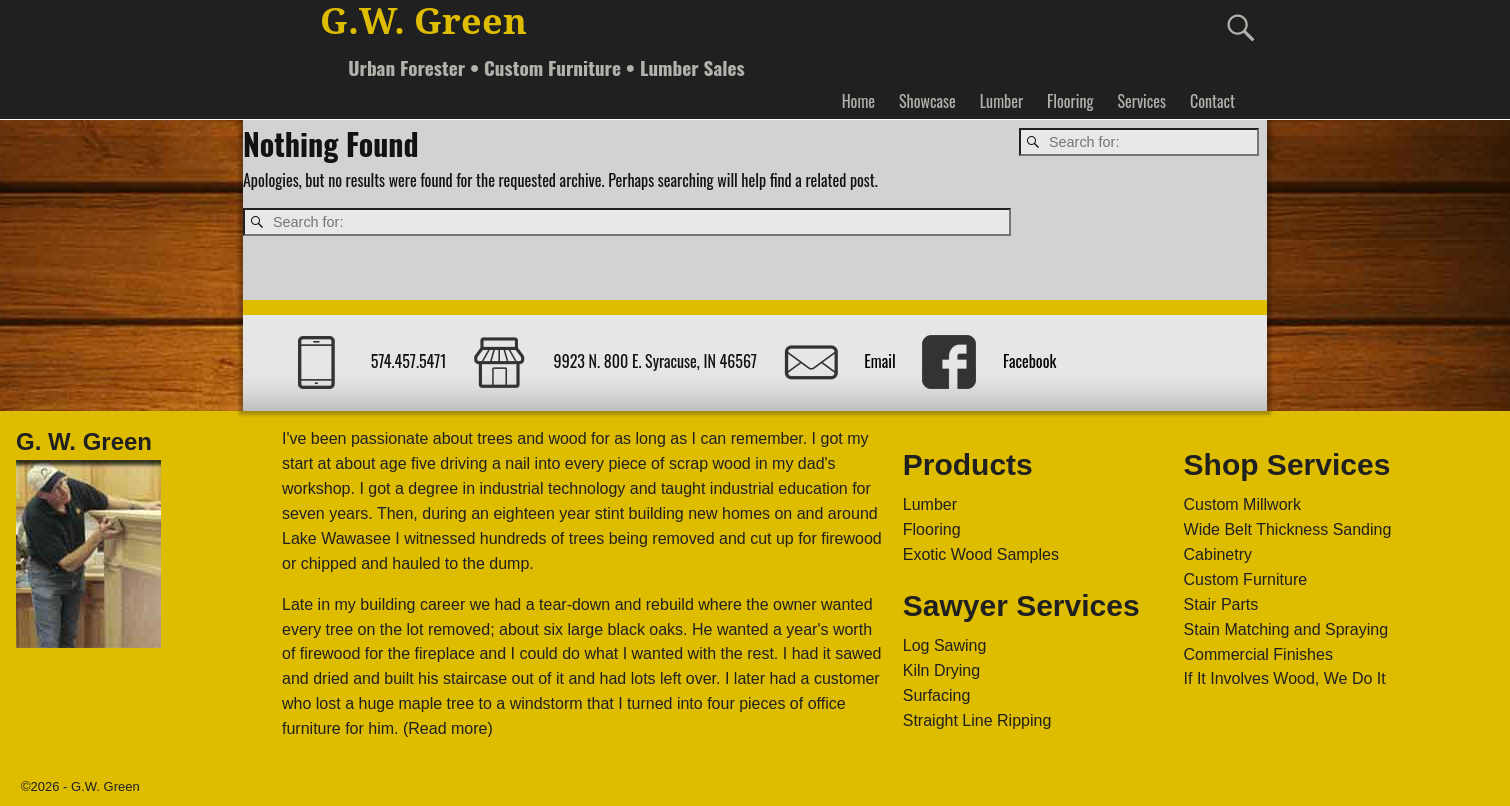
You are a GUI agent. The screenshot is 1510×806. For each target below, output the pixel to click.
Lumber (1001, 101)
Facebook (1029, 361)
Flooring (1070, 101)
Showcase (927, 101)
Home (858, 101)
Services (1141, 101)
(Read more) (448, 728)
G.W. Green (423, 21)
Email (879, 361)
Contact (1212, 101)
